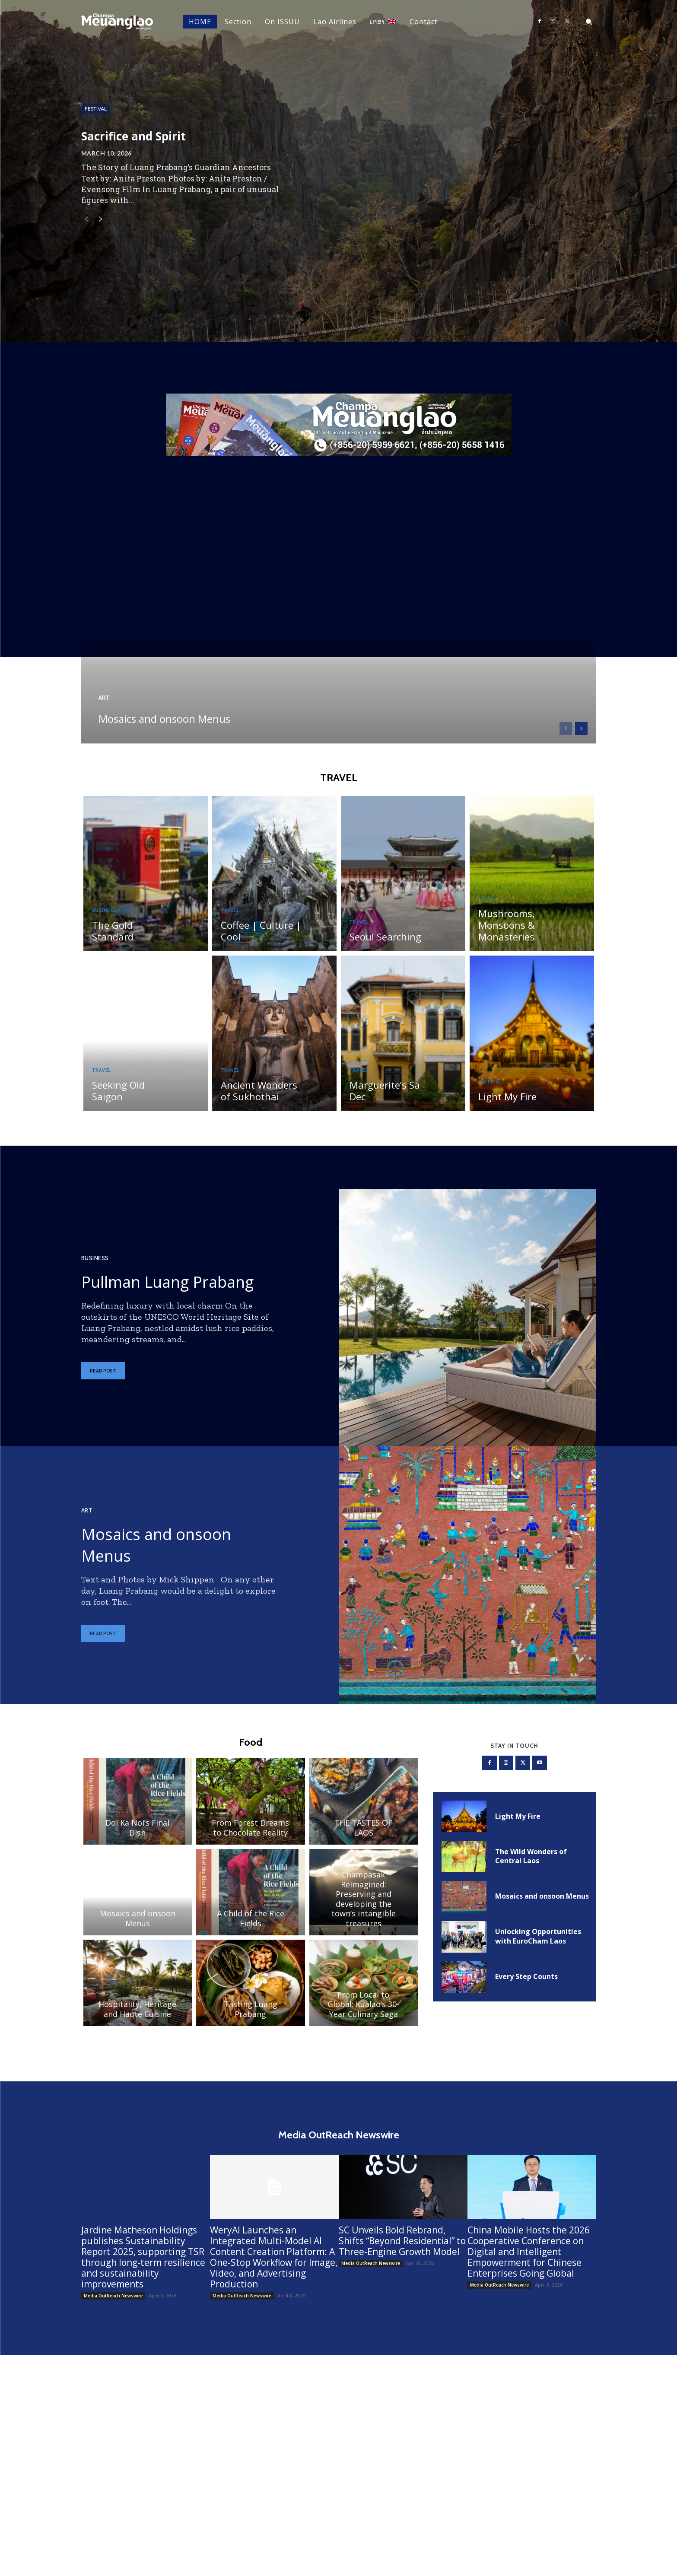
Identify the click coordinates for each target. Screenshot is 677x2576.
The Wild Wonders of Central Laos (531, 1866)
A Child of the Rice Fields (250, 1927)
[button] (589, 22)
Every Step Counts (526, 1987)
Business (106, 928)
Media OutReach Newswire (113, 2308)
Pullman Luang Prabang (155, 1286)
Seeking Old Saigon (131, 1103)
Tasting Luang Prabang (250, 2018)
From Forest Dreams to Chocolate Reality (250, 1836)
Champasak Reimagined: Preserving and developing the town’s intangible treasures (363, 1907)
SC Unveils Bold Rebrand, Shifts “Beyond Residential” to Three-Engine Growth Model (402, 2253)
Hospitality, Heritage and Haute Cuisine (137, 2018)
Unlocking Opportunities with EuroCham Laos (538, 1947)
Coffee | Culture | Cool (257, 938)
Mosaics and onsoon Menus (180, 709)
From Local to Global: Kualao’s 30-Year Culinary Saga (363, 2013)
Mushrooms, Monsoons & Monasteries (504, 932)
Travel (231, 918)
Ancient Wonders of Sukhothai (261, 1097)
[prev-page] (86, 222)
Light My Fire (504, 1103)
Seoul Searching (382, 943)
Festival (101, 110)
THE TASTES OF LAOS (363, 1836)
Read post (103, 1388)
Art (105, 680)
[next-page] (100, 222)
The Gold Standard (130, 943)
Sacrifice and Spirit (165, 136)
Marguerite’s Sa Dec (390, 1103)
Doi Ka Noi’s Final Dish (137, 1836)
